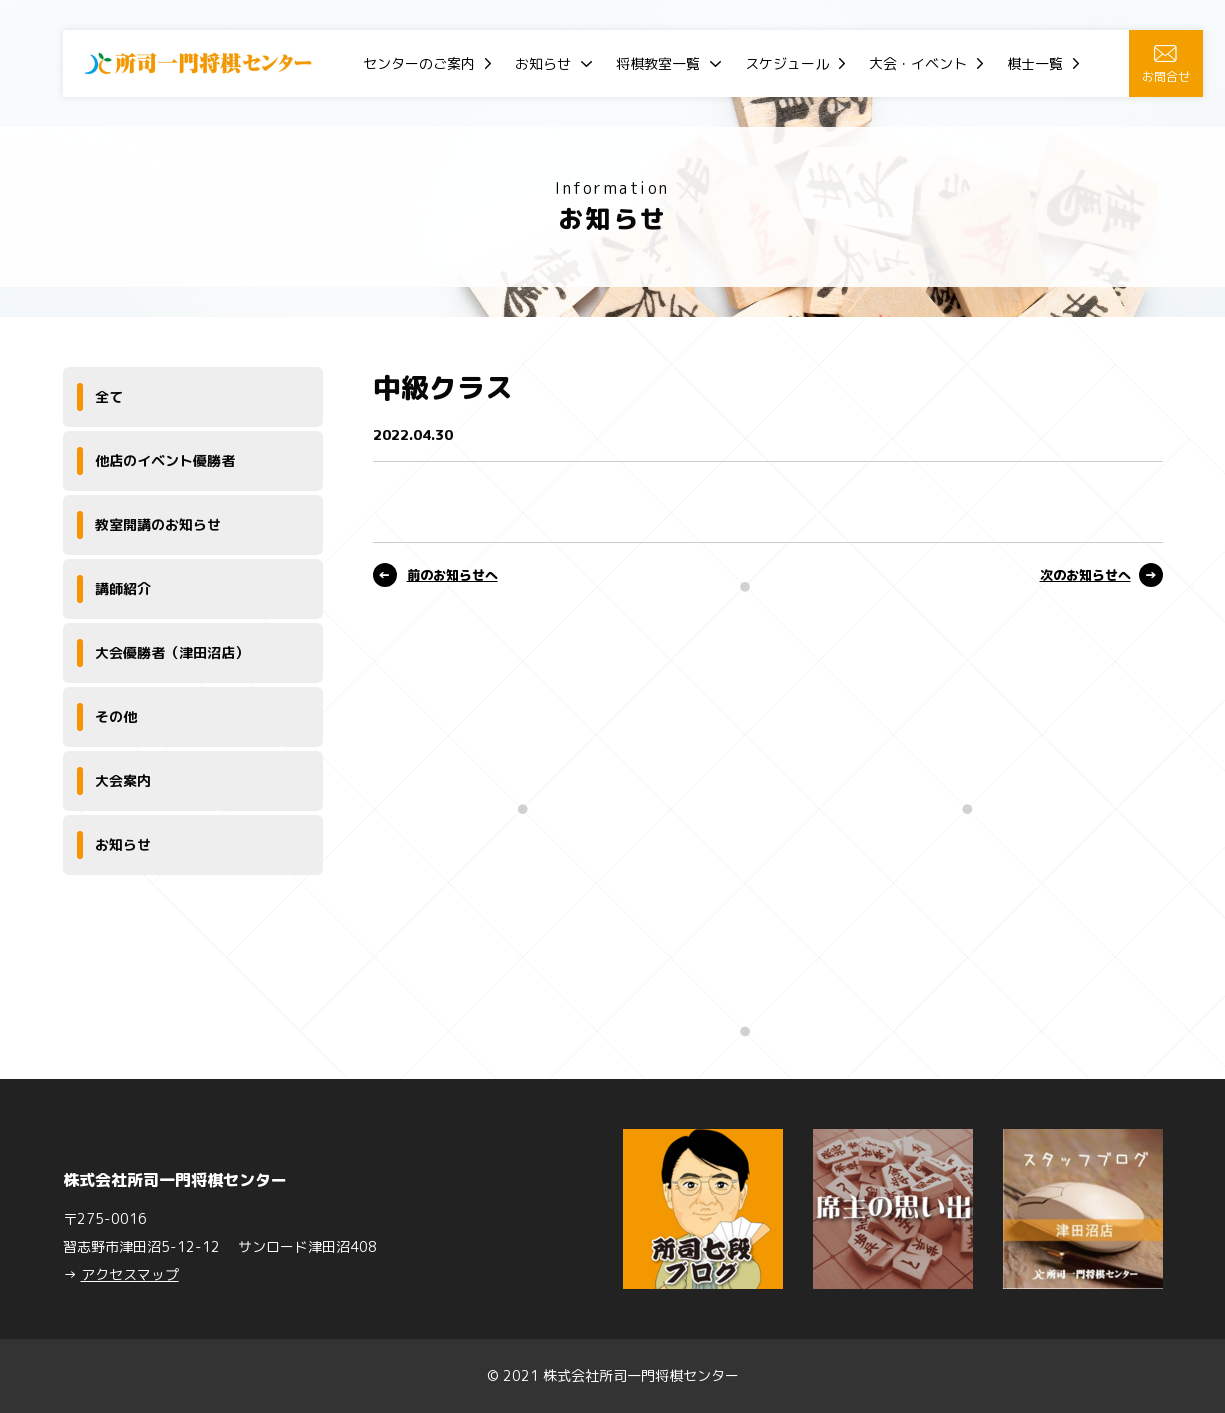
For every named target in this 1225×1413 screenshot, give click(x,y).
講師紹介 (123, 588)
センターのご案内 (419, 63)
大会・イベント (918, 63)
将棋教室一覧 (658, 63)
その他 (116, 716)
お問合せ (1166, 65)
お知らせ (543, 63)
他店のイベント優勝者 (165, 460)
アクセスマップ (130, 1274)
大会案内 (123, 780)
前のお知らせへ (452, 575)
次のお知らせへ (1085, 575)
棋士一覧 (1035, 63)
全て (109, 396)
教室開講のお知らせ (158, 524)
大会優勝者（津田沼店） (172, 652)
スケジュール (787, 63)
